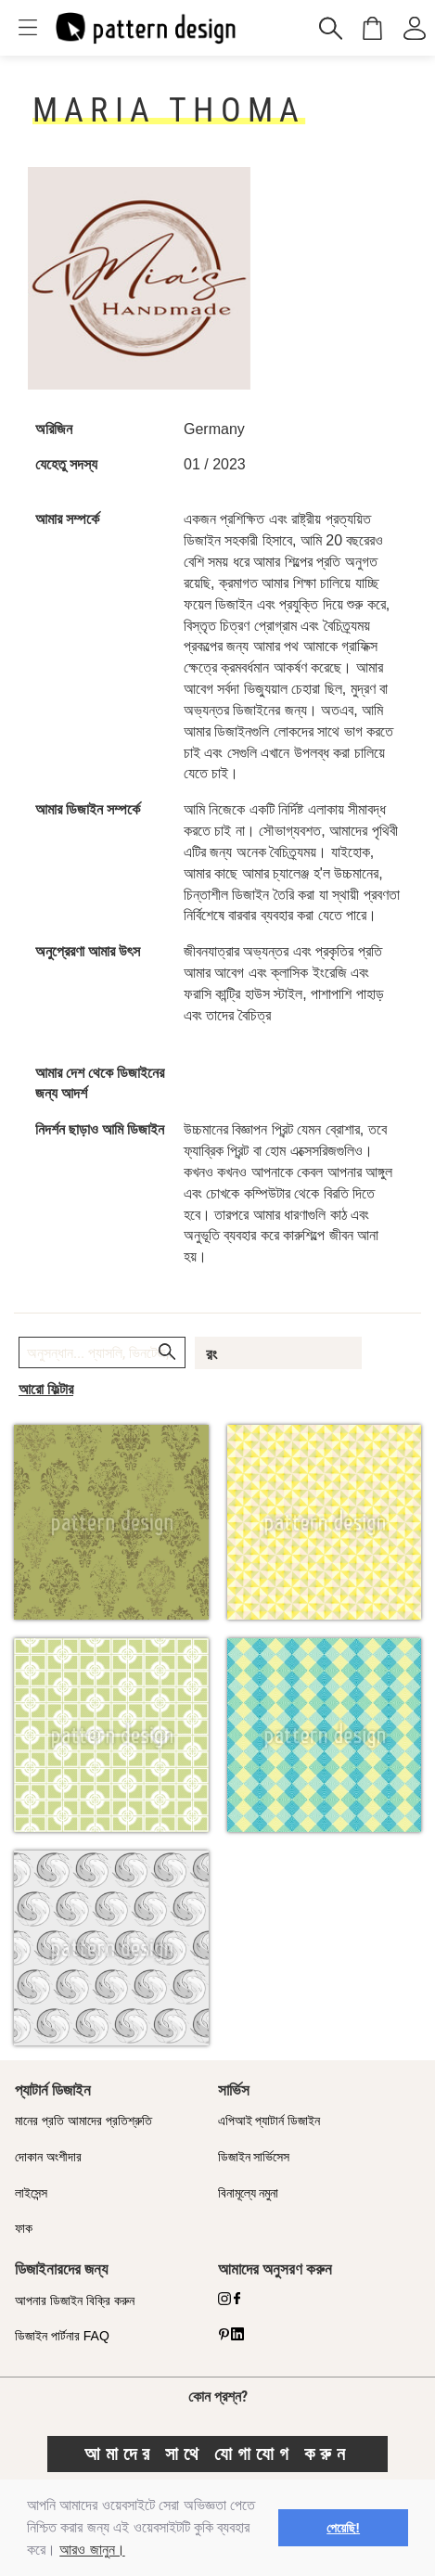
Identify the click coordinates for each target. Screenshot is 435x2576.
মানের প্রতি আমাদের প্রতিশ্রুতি (83, 2120)
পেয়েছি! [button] (343, 2527)
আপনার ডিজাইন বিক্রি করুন (74, 2300)
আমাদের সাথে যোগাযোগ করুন (217, 2453)
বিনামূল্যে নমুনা (248, 2192)
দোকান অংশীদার (48, 2156)
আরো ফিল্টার (46, 1389)
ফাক (23, 2228)
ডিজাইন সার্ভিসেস (254, 2156)
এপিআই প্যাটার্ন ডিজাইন (269, 2120)
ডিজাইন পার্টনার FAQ (62, 2335)
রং (211, 1354)
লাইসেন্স (31, 2192)
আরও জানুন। (91, 2549)
